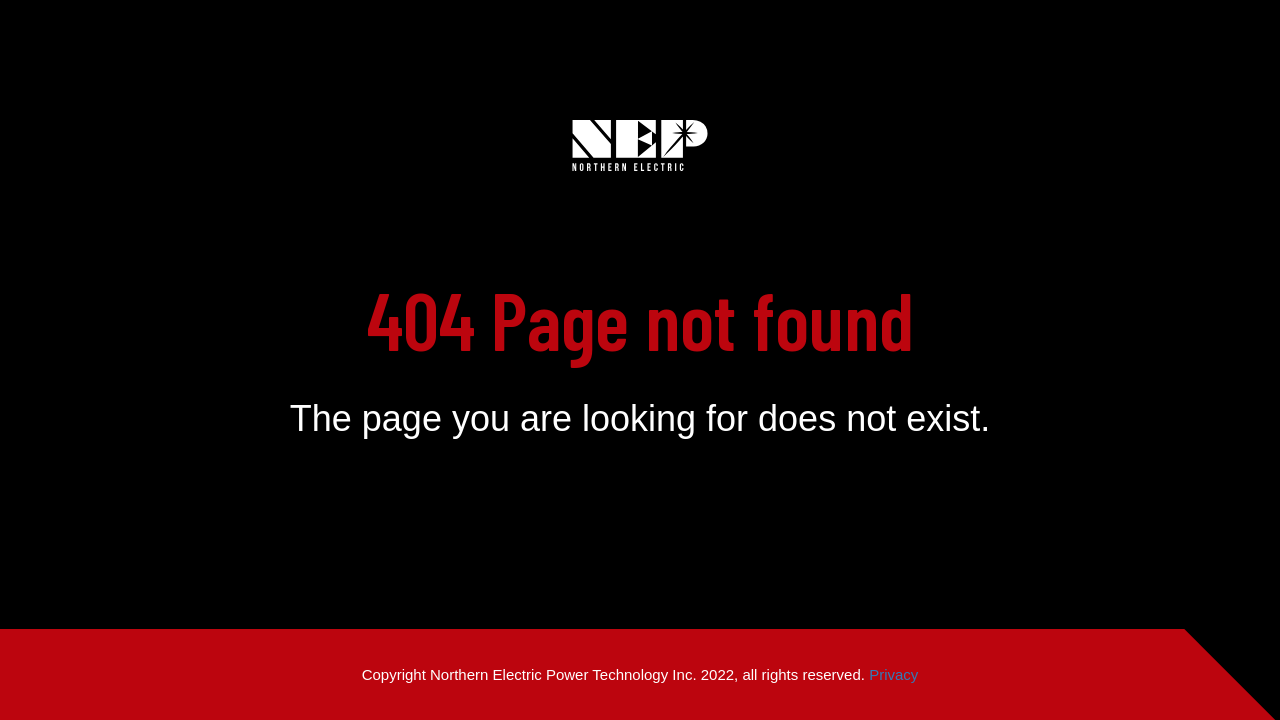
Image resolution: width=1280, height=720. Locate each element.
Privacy (893, 674)
